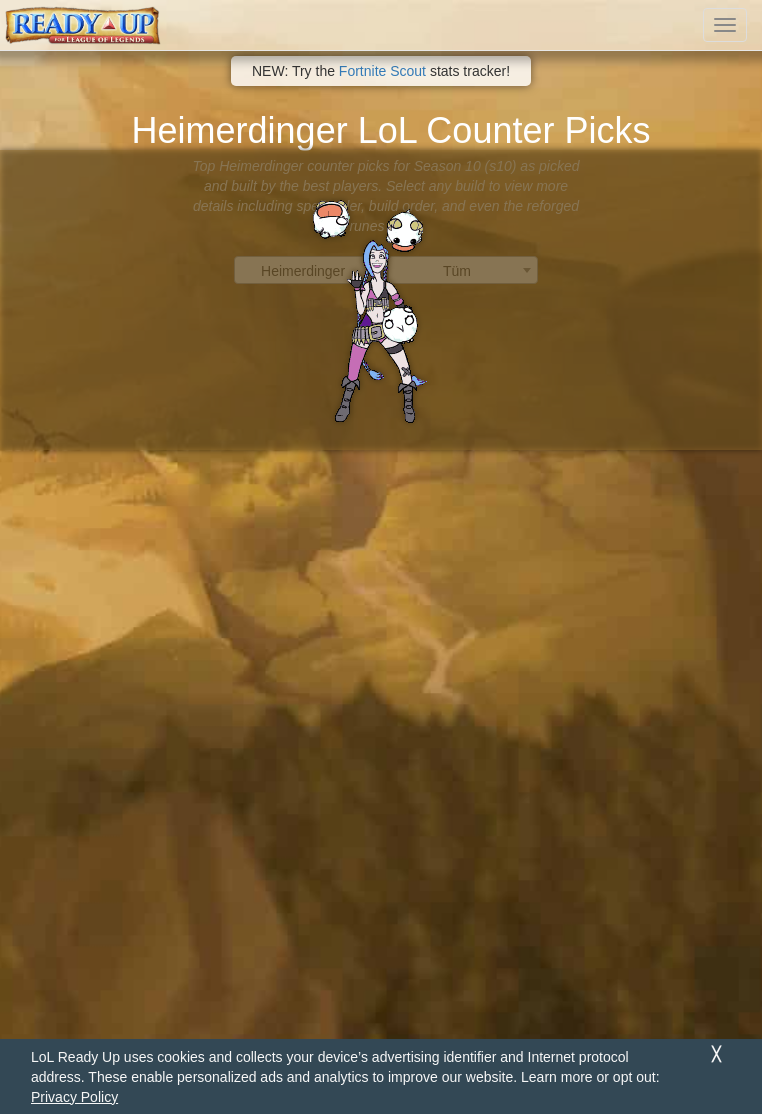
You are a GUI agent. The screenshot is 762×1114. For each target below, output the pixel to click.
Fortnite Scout (382, 71)
